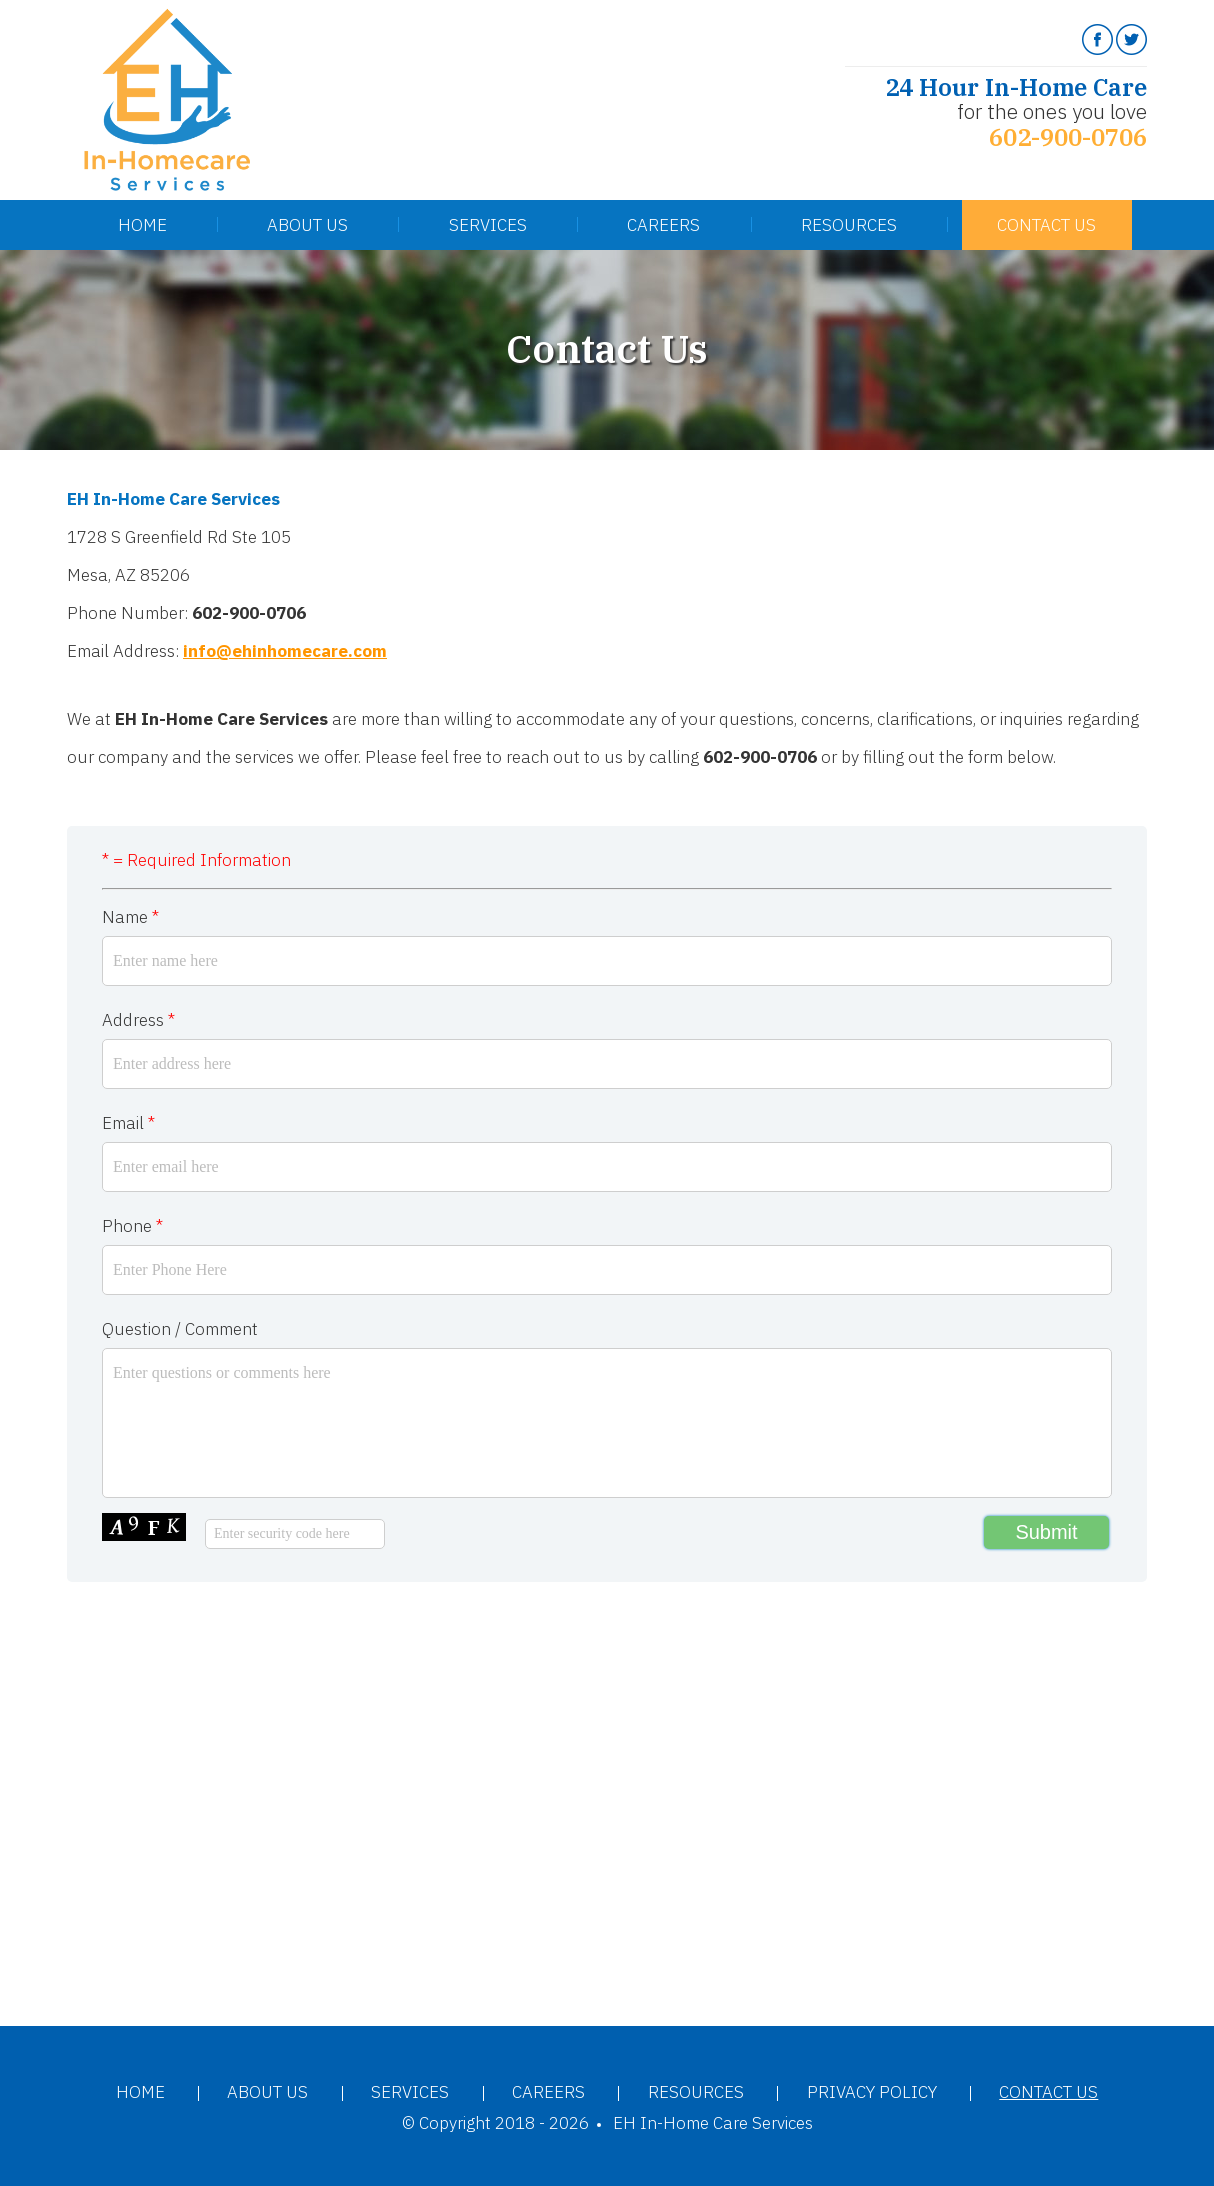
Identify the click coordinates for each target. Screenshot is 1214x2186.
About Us (307, 225)
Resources (849, 225)
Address (138, 1020)
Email (128, 1123)
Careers (663, 225)
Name (130, 917)
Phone (132, 1226)
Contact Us (1046, 225)
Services (488, 225)
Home (142, 225)
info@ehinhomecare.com (285, 651)
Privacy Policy (872, 2092)
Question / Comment (180, 1329)
